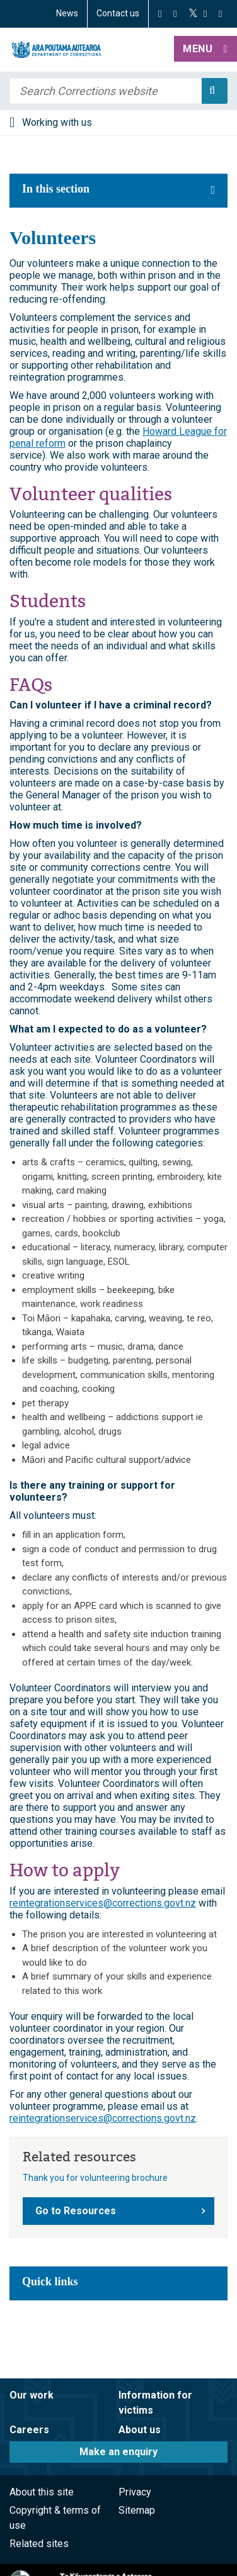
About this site (41, 2492)
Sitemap (136, 2510)
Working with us (57, 122)
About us (139, 2430)
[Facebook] (159, 14)
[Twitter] (193, 14)
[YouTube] (205, 14)
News (67, 13)
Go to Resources (75, 2211)
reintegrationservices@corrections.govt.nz (102, 1903)
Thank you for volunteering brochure (95, 2178)
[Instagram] (174, 14)
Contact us (117, 13)
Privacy (134, 2492)
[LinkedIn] (220, 14)
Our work (31, 2395)
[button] (205, 50)
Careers (29, 2430)
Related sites (39, 2544)
